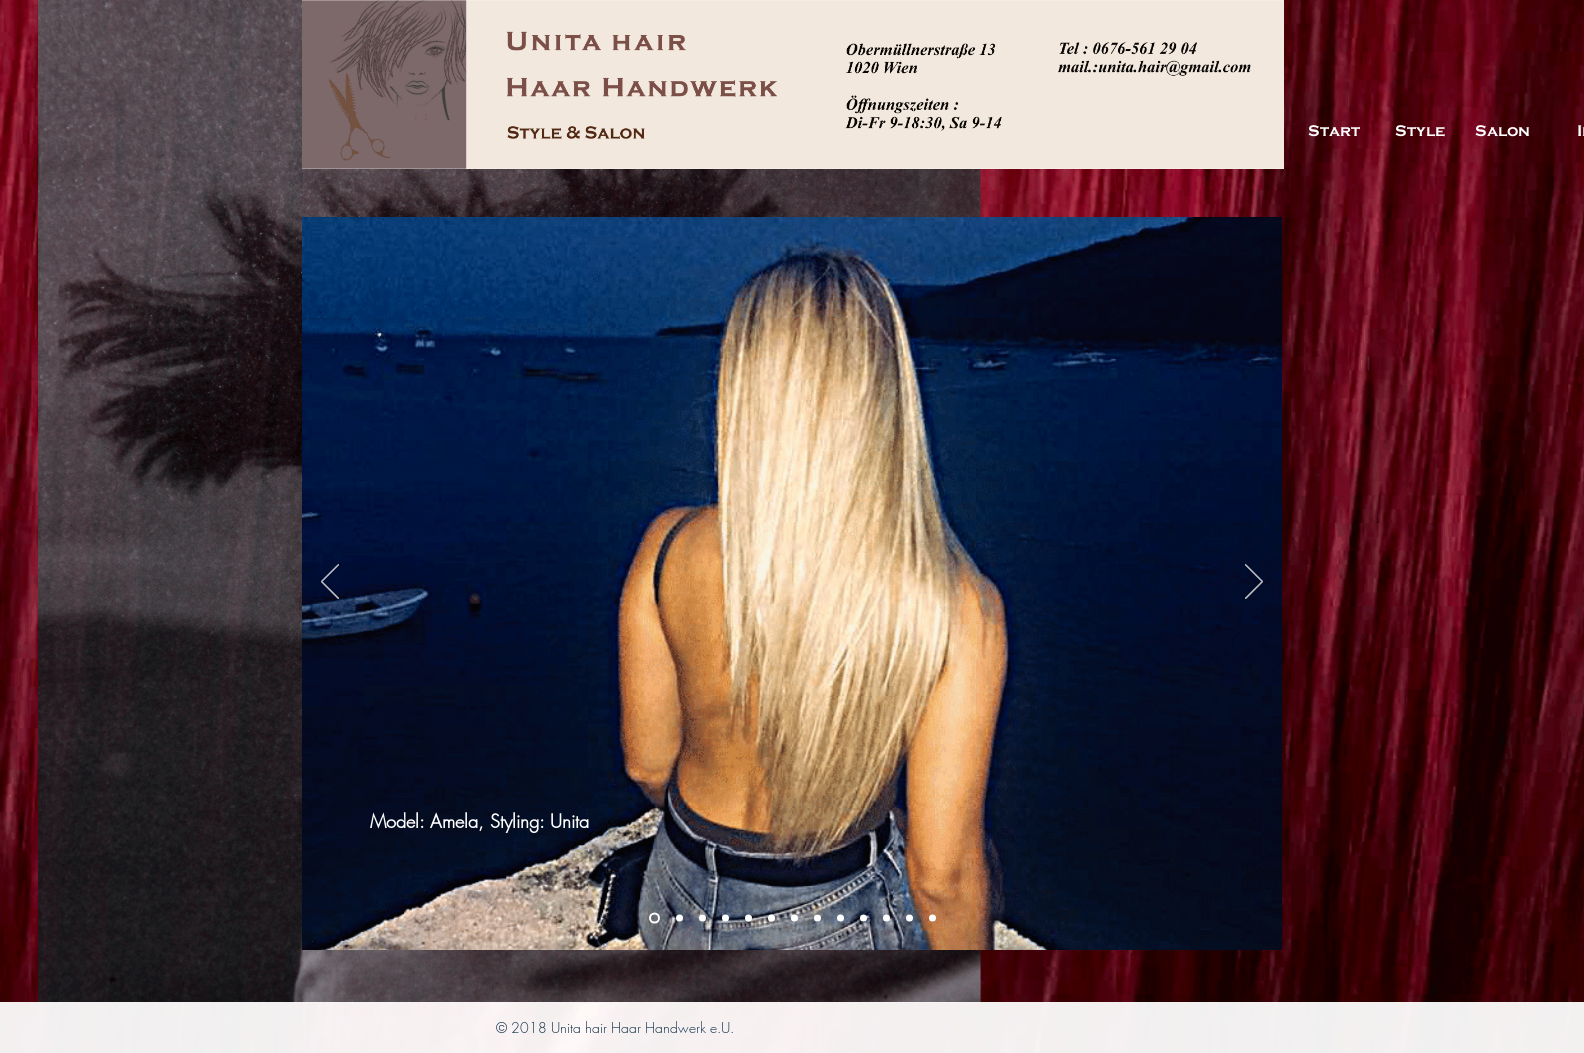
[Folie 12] (725, 918)
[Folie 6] (817, 918)
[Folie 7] (863, 918)
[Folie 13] (771, 918)
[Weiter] (1254, 583)
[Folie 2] (679, 918)
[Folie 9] (909, 918)
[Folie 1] (654, 918)
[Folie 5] (794, 918)
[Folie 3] (702, 918)
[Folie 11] (748, 918)
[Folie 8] (886, 918)
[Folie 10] (932, 918)
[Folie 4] (840, 918)
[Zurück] (330, 583)
